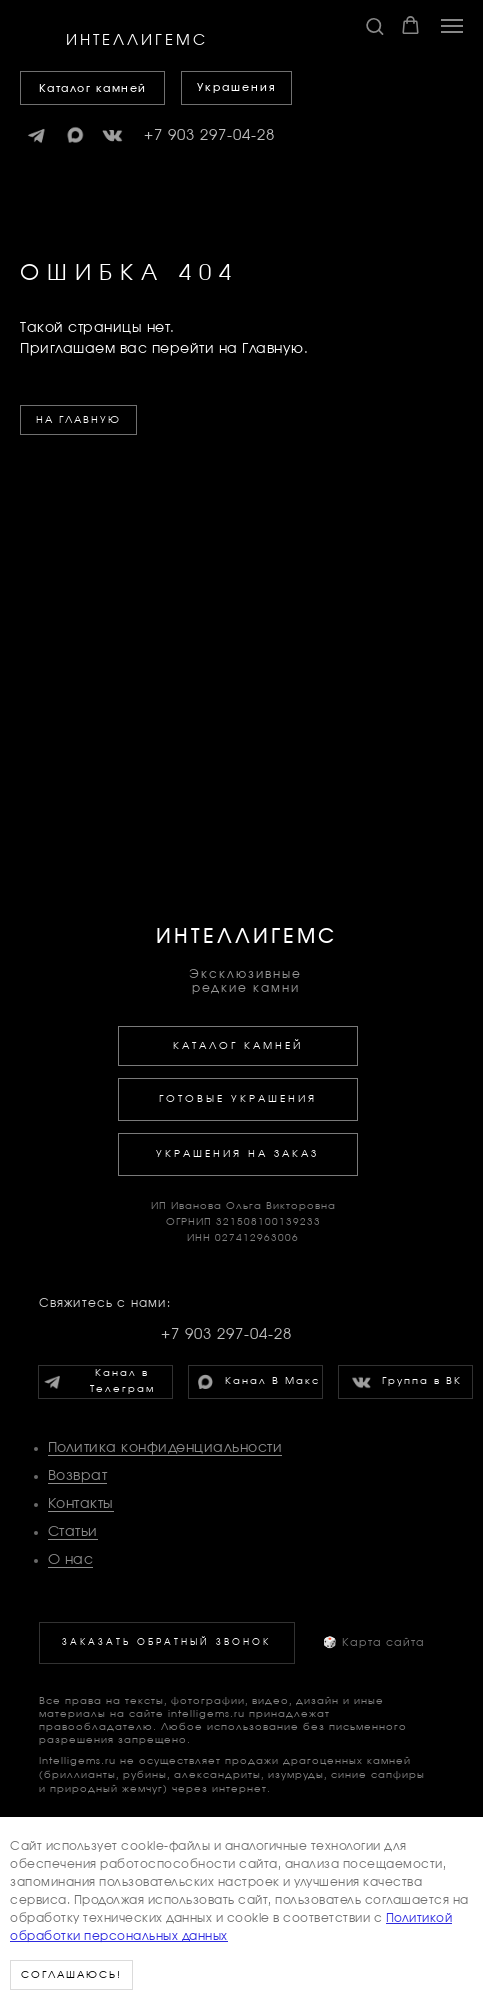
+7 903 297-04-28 (209, 135)
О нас (71, 1560)
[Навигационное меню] (452, 26)
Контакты (81, 1504)
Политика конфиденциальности (165, 1448)
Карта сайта (374, 1642)
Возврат (78, 1476)
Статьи (73, 1532)
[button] (374, 25)
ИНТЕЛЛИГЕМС (246, 937)
